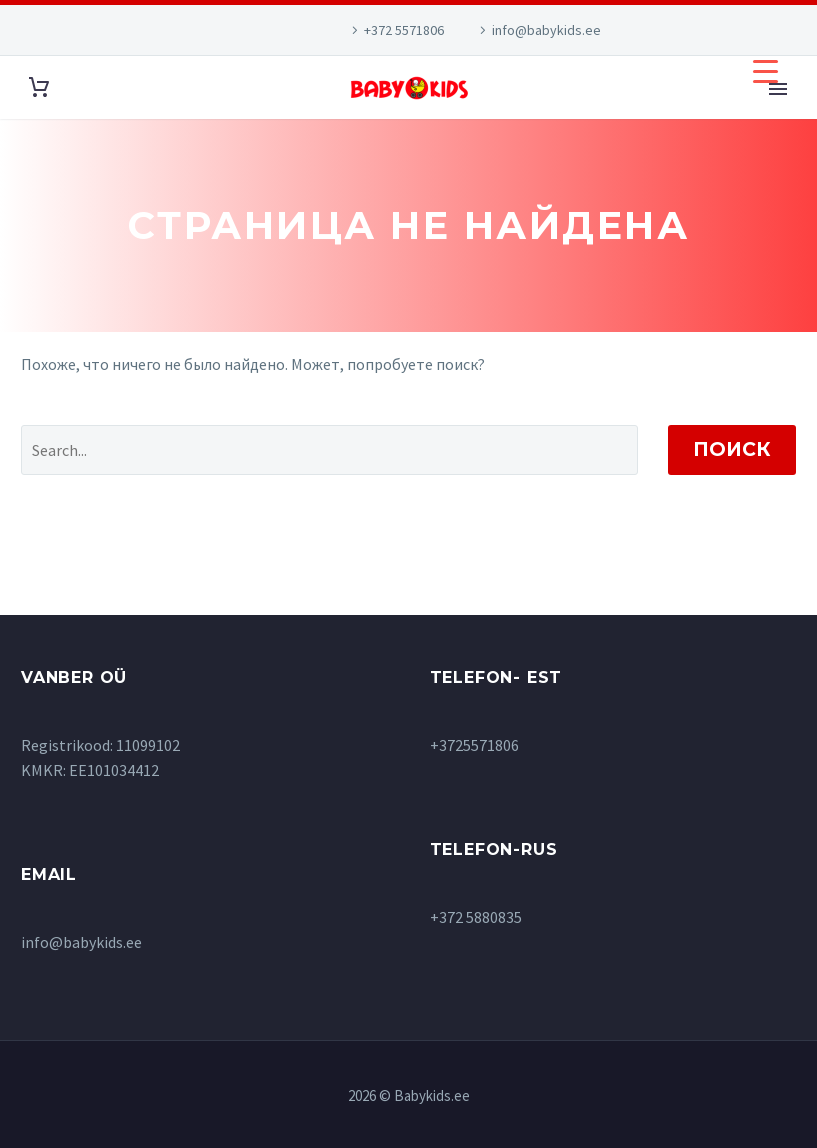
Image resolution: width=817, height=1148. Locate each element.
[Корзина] (39, 87)
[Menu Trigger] (765, 70)
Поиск (732, 449)
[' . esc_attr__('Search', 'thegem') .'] (329, 450)
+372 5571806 (404, 30)
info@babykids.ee (546, 30)
